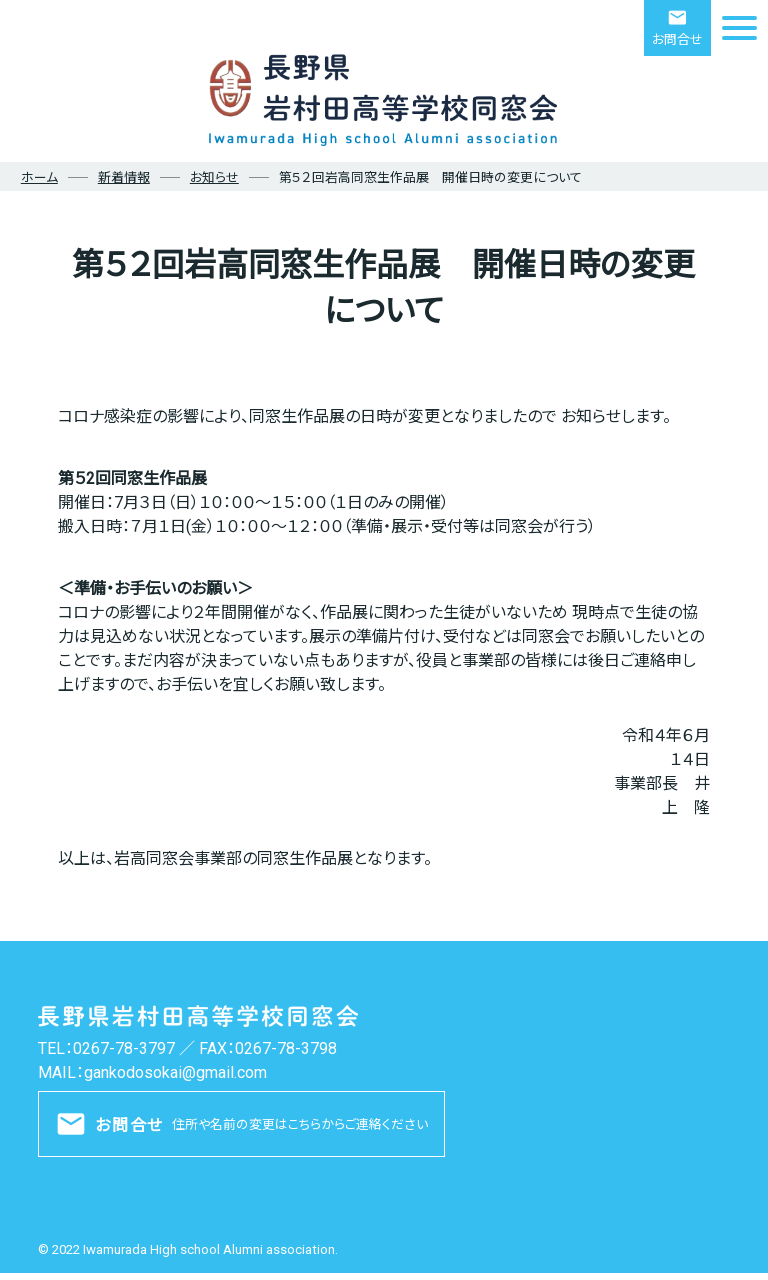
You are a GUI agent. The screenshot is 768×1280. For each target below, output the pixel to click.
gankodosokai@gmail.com (175, 1072)
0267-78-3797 (124, 1048)
